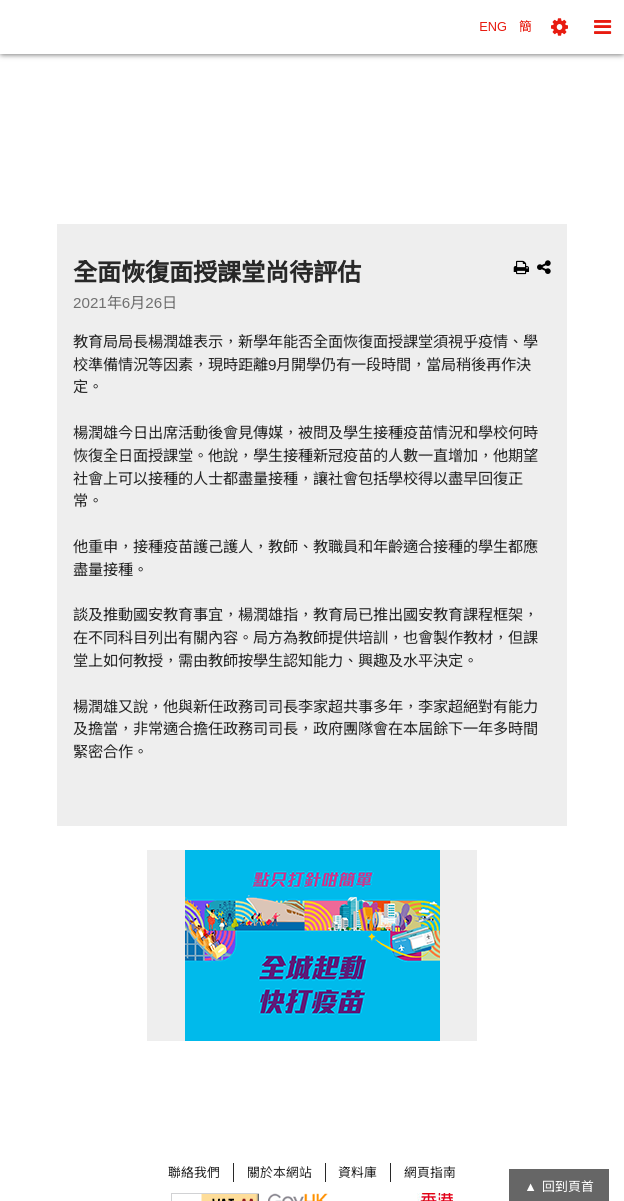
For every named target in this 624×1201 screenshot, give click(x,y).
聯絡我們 (194, 1172)
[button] (559, 27)
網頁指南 (430, 1172)
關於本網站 (279, 1172)
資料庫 (357, 1172)
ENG (493, 26)
